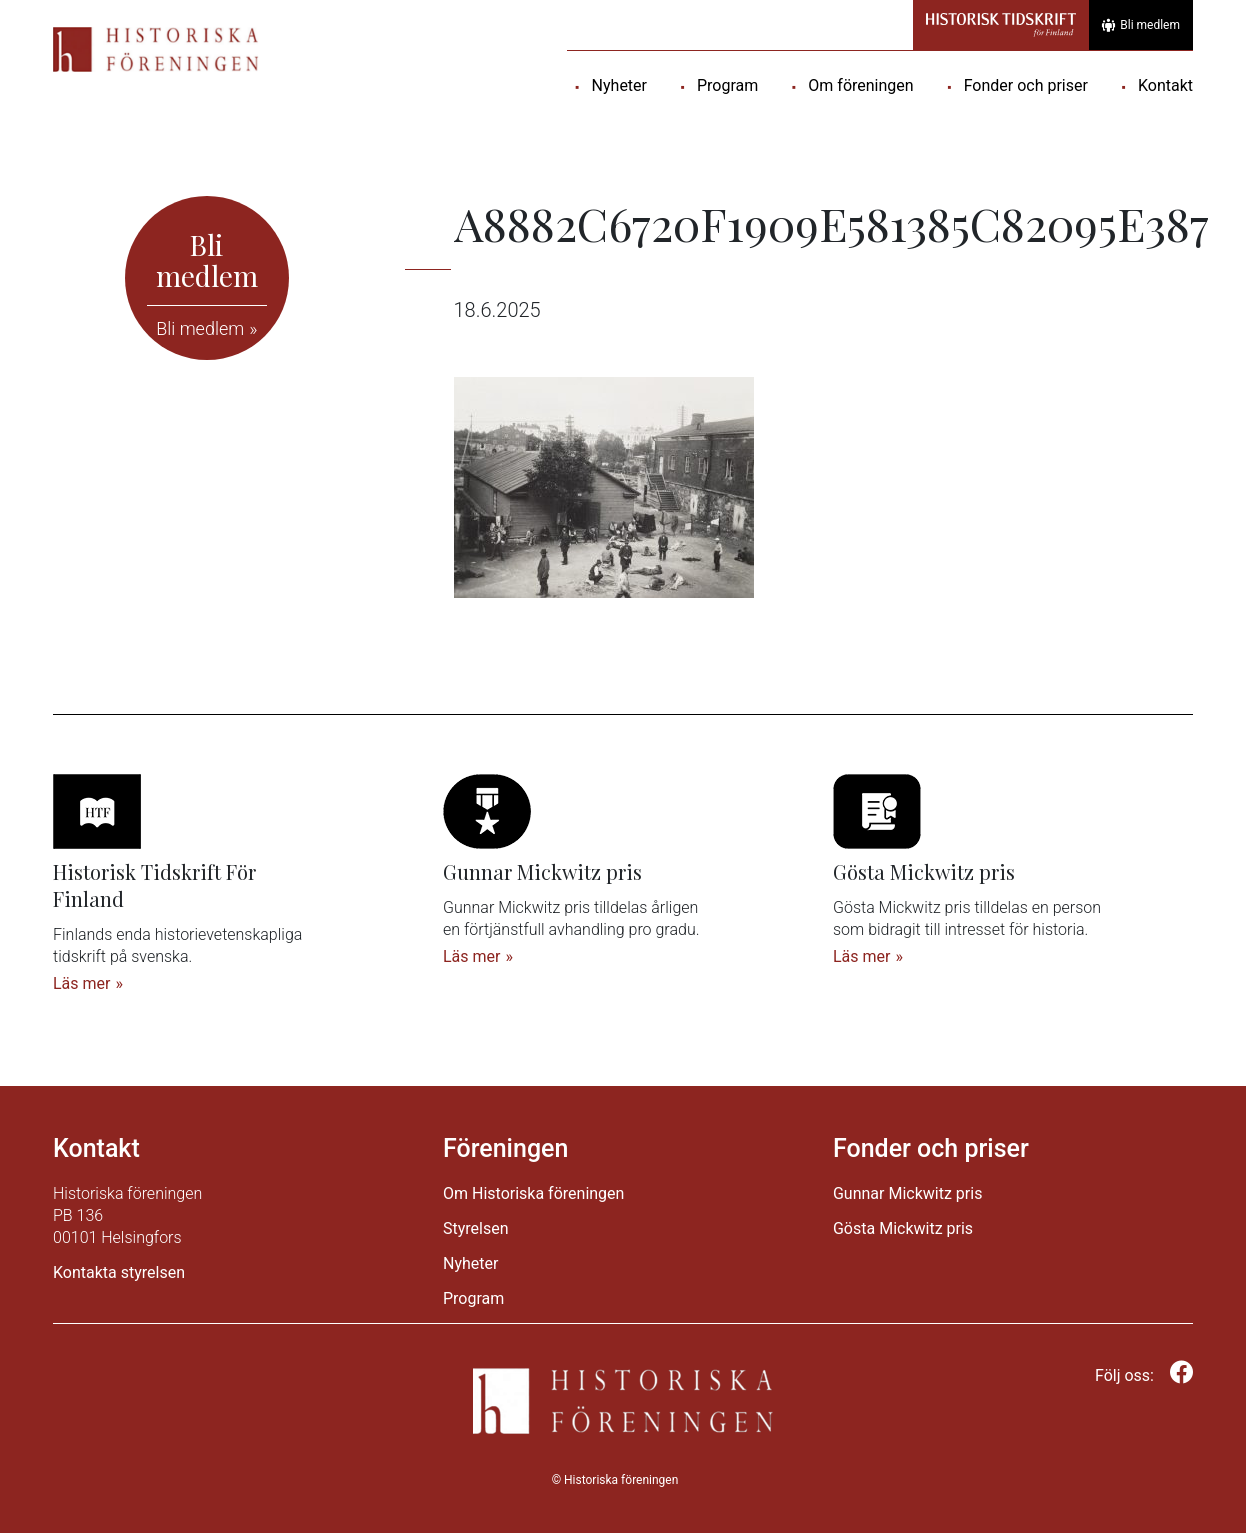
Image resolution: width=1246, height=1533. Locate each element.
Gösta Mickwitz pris (903, 1228)
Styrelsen (476, 1228)
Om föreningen (860, 85)
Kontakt (1165, 85)
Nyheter (619, 85)
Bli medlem (1141, 25)
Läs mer (81, 983)
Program (727, 85)
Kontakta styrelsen (119, 1272)
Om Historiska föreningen (533, 1193)
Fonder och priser (1026, 85)
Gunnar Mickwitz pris (907, 1193)
